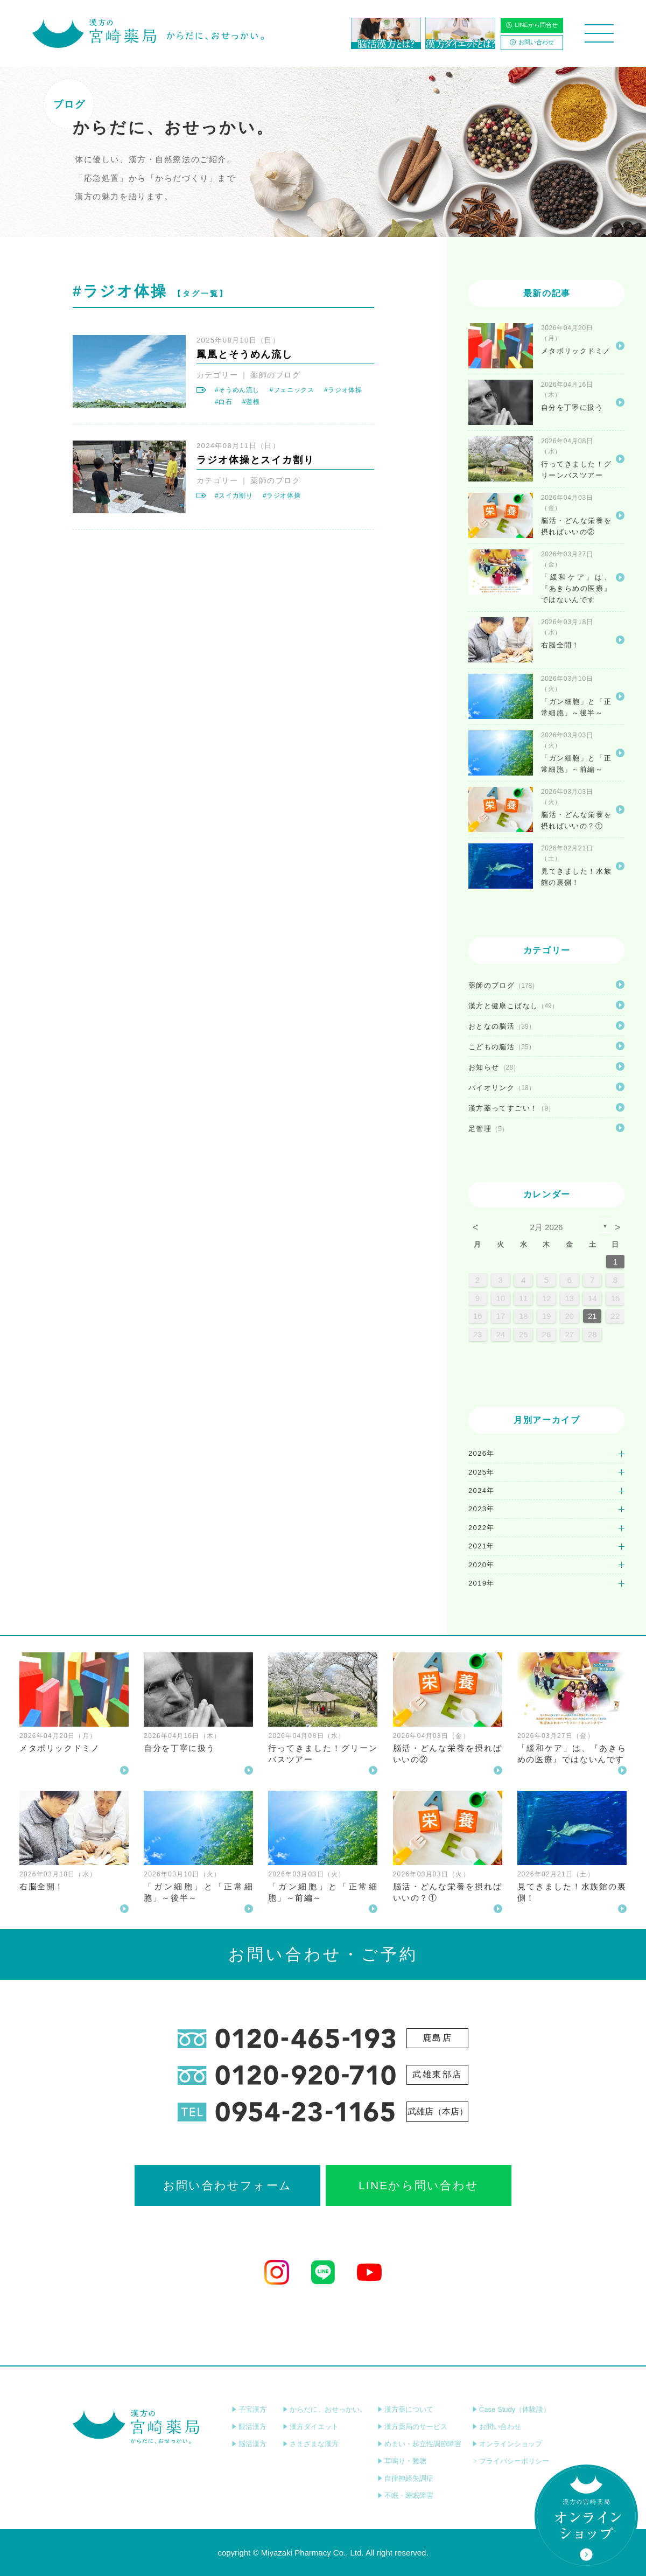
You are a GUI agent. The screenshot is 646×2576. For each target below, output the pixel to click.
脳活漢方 (248, 2444)
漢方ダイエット (311, 2427)
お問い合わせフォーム (227, 2185)
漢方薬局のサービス (412, 2427)
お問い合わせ (532, 42)
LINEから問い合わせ (419, 2185)
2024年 (481, 1490)
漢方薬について (405, 2409)
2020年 (481, 1565)
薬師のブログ (275, 375)
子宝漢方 (248, 2409)
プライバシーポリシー (510, 2461)
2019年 (481, 1583)
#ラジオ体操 (343, 390)
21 (592, 1316)
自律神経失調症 (405, 2478)
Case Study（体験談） (511, 2409)
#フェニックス (291, 390)
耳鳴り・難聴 (401, 2461)
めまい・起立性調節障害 (419, 2444)
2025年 (481, 1472)
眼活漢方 (248, 2427)
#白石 (224, 402)
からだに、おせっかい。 (325, 2409)
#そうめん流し (237, 390)
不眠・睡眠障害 (405, 2495)
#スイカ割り (233, 495)
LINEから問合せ (531, 25)
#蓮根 (251, 402)
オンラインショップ (507, 2444)
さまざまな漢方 (311, 2444)
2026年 (481, 1453)
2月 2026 (546, 1227)
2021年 (481, 1546)
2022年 (481, 1528)
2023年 (481, 1509)
